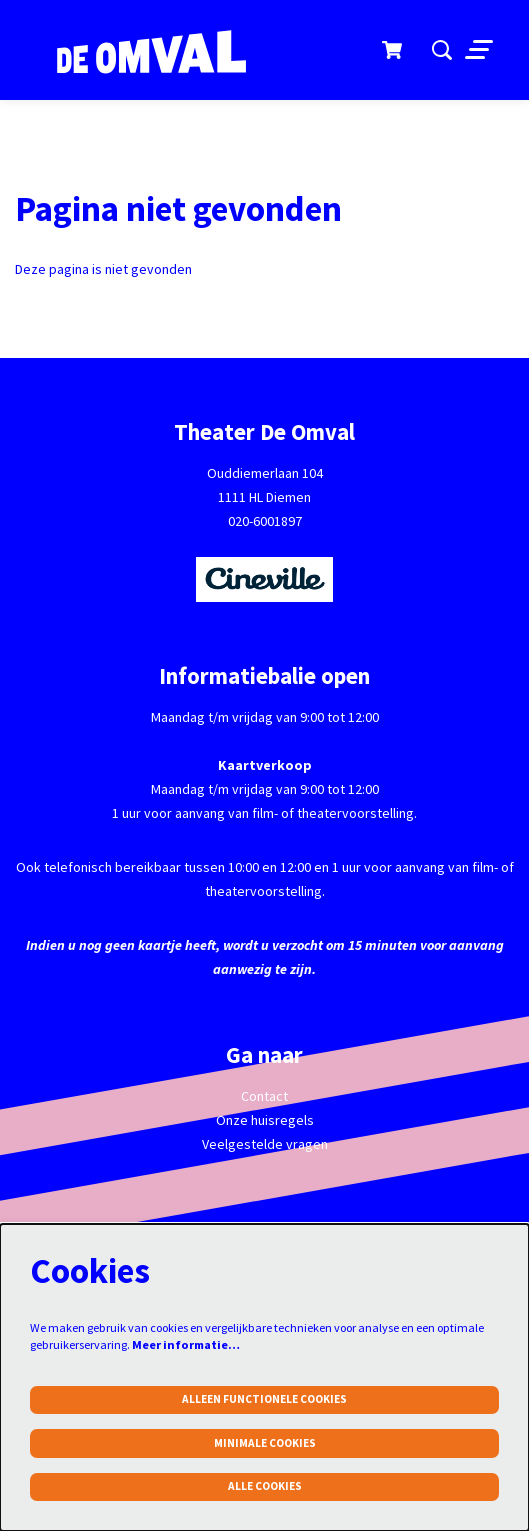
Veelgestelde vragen (265, 1144)
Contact (264, 1096)
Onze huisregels (265, 1120)
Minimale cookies (265, 1443)
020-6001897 (265, 521)
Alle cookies (265, 1486)
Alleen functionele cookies (264, 1399)
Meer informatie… (186, 1344)
